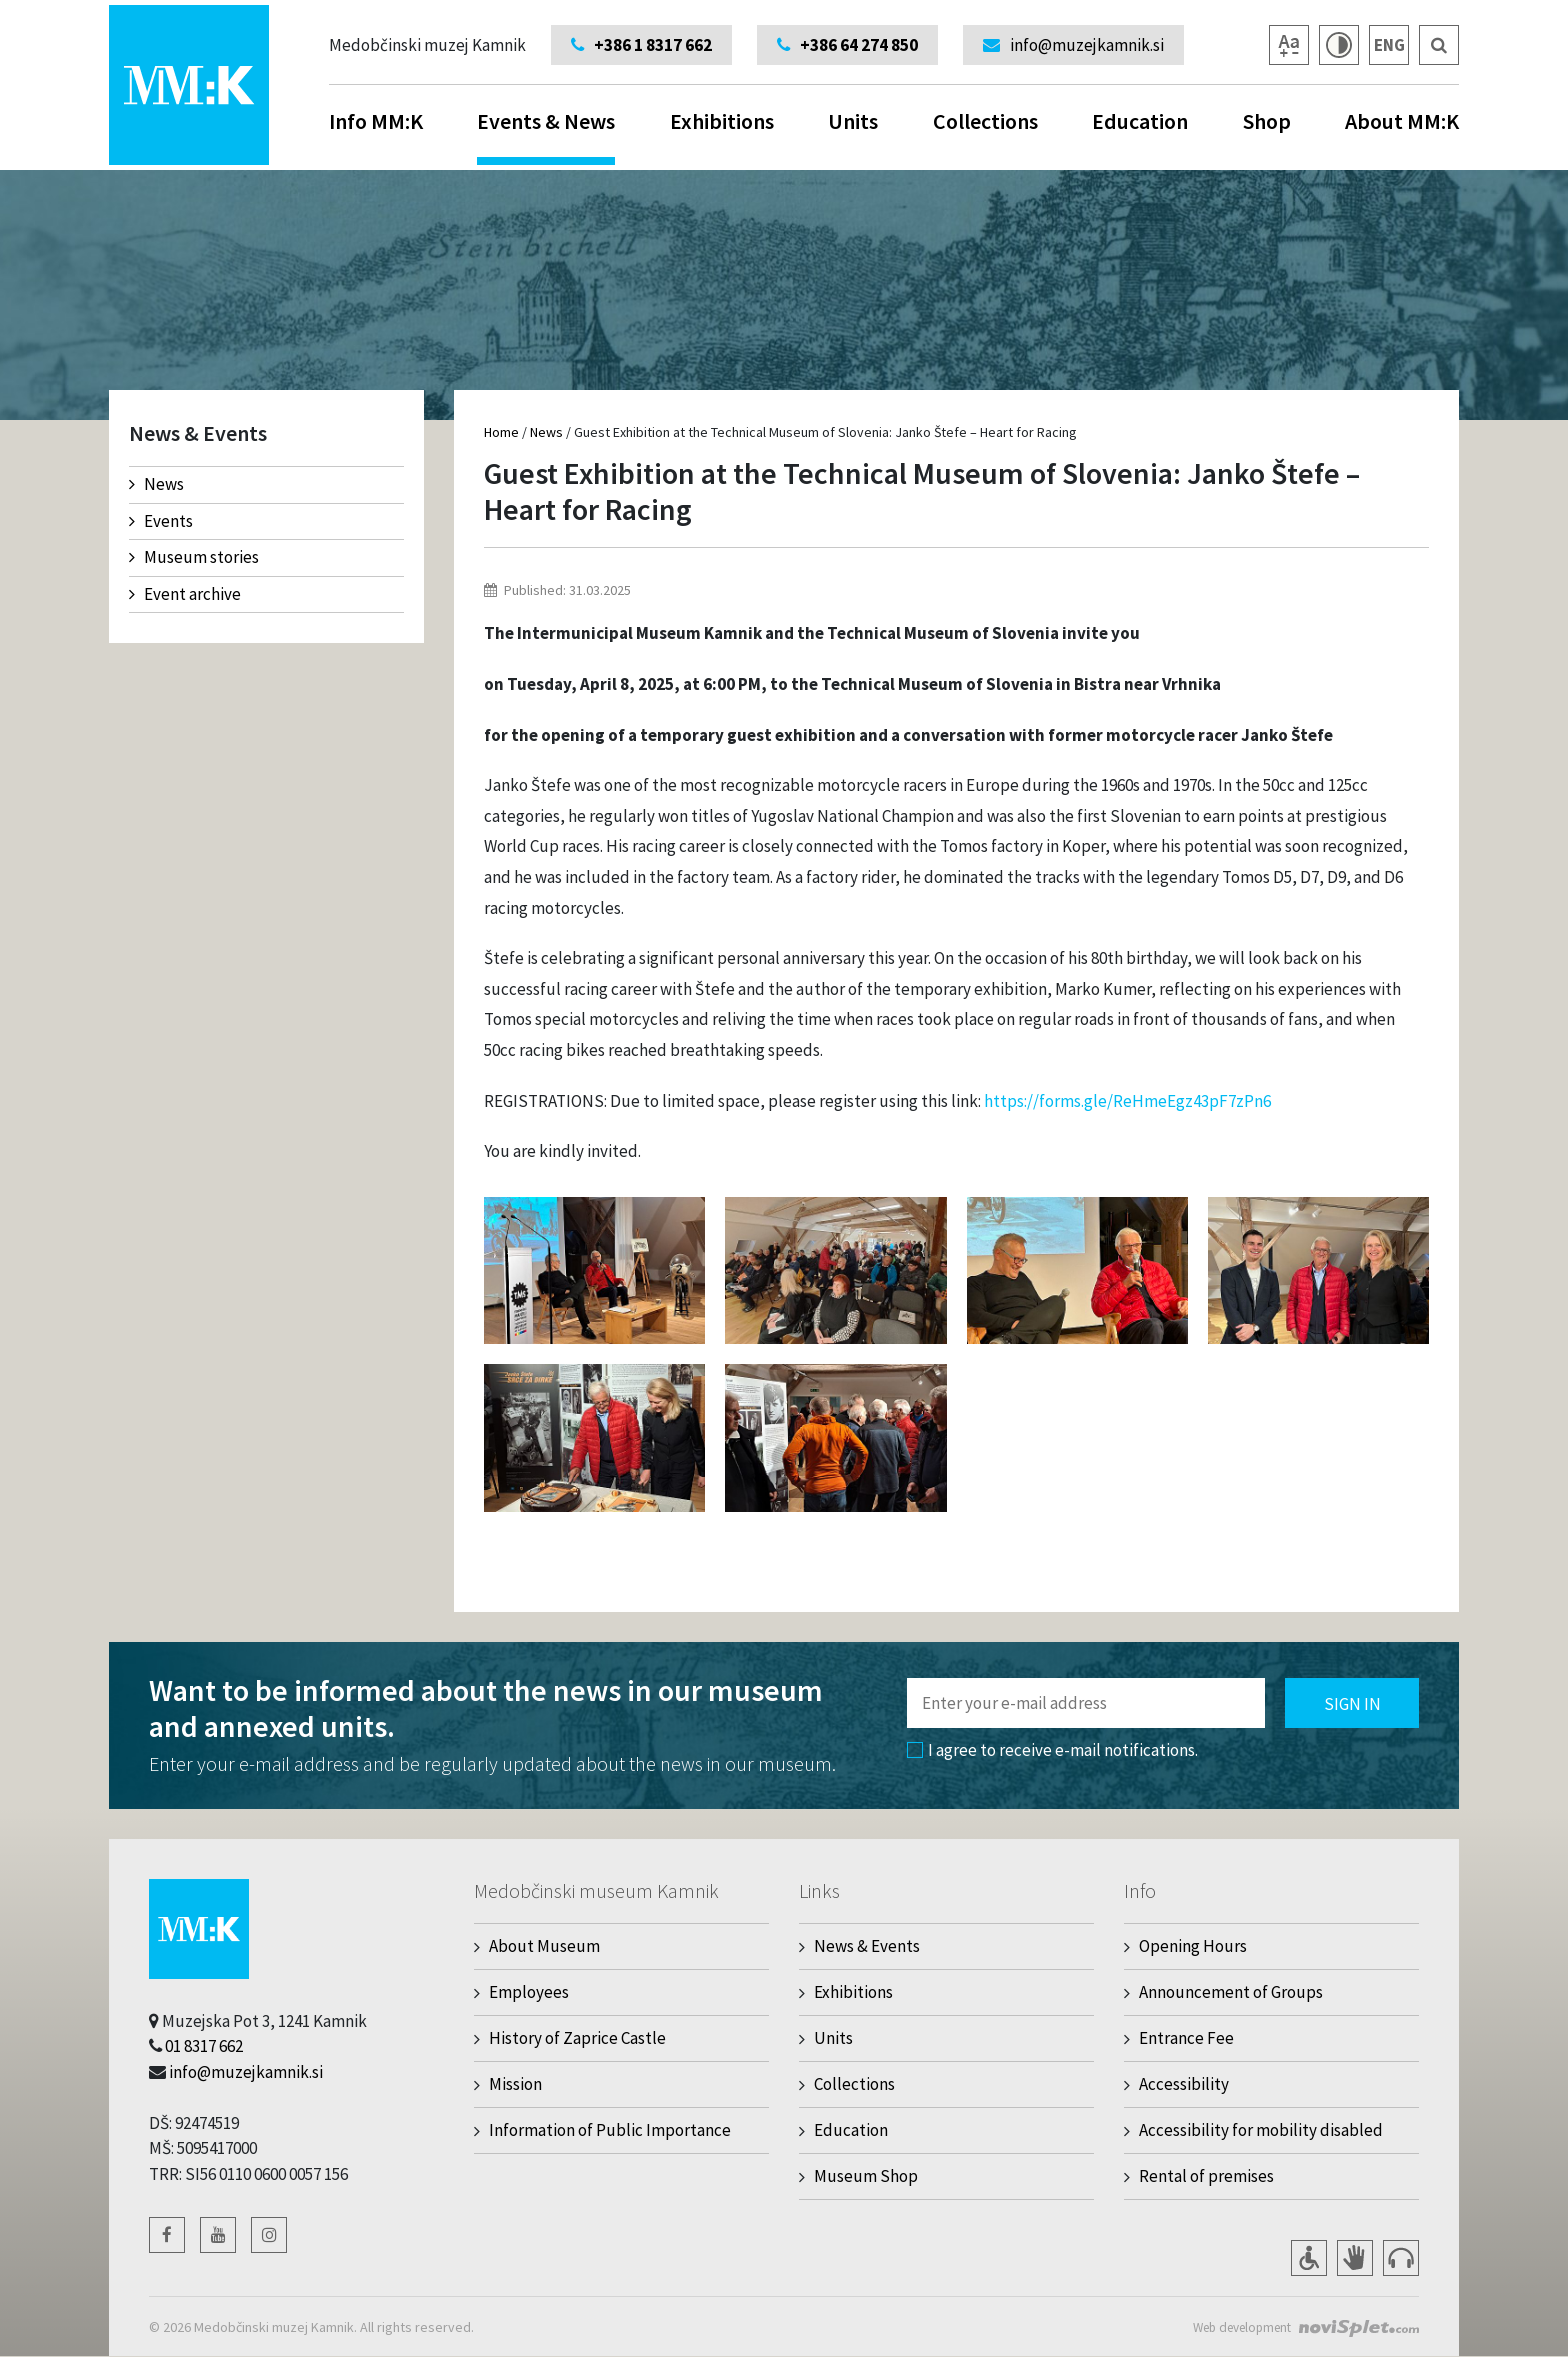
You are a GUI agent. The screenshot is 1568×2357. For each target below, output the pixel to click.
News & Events (867, 1946)
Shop (1267, 121)
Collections (985, 121)
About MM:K (1402, 121)
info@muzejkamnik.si (246, 2072)
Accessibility (1184, 2084)
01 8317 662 (204, 2046)
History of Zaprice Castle (577, 2038)
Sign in (1352, 1704)
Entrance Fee (1186, 2038)
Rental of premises (1206, 2176)
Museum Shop (866, 2176)
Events (161, 521)
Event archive (185, 594)
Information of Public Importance (610, 2130)
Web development (1235, 2327)
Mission (515, 2084)
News (156, 484)
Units (853, 121)
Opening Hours (1193, 1946)
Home (501, 432)
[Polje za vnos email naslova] (1086, 1703)
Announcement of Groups (1231, 1992)
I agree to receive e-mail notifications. (1052, 1750)
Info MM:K (376, 121)
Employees (529, 1992)
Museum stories (194, 557)
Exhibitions (722, 121)
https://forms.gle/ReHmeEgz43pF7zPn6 (1127, 1101)
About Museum (544, 1946)
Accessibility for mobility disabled (1261, 2130)
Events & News (546, 136)
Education (1140, 121)
